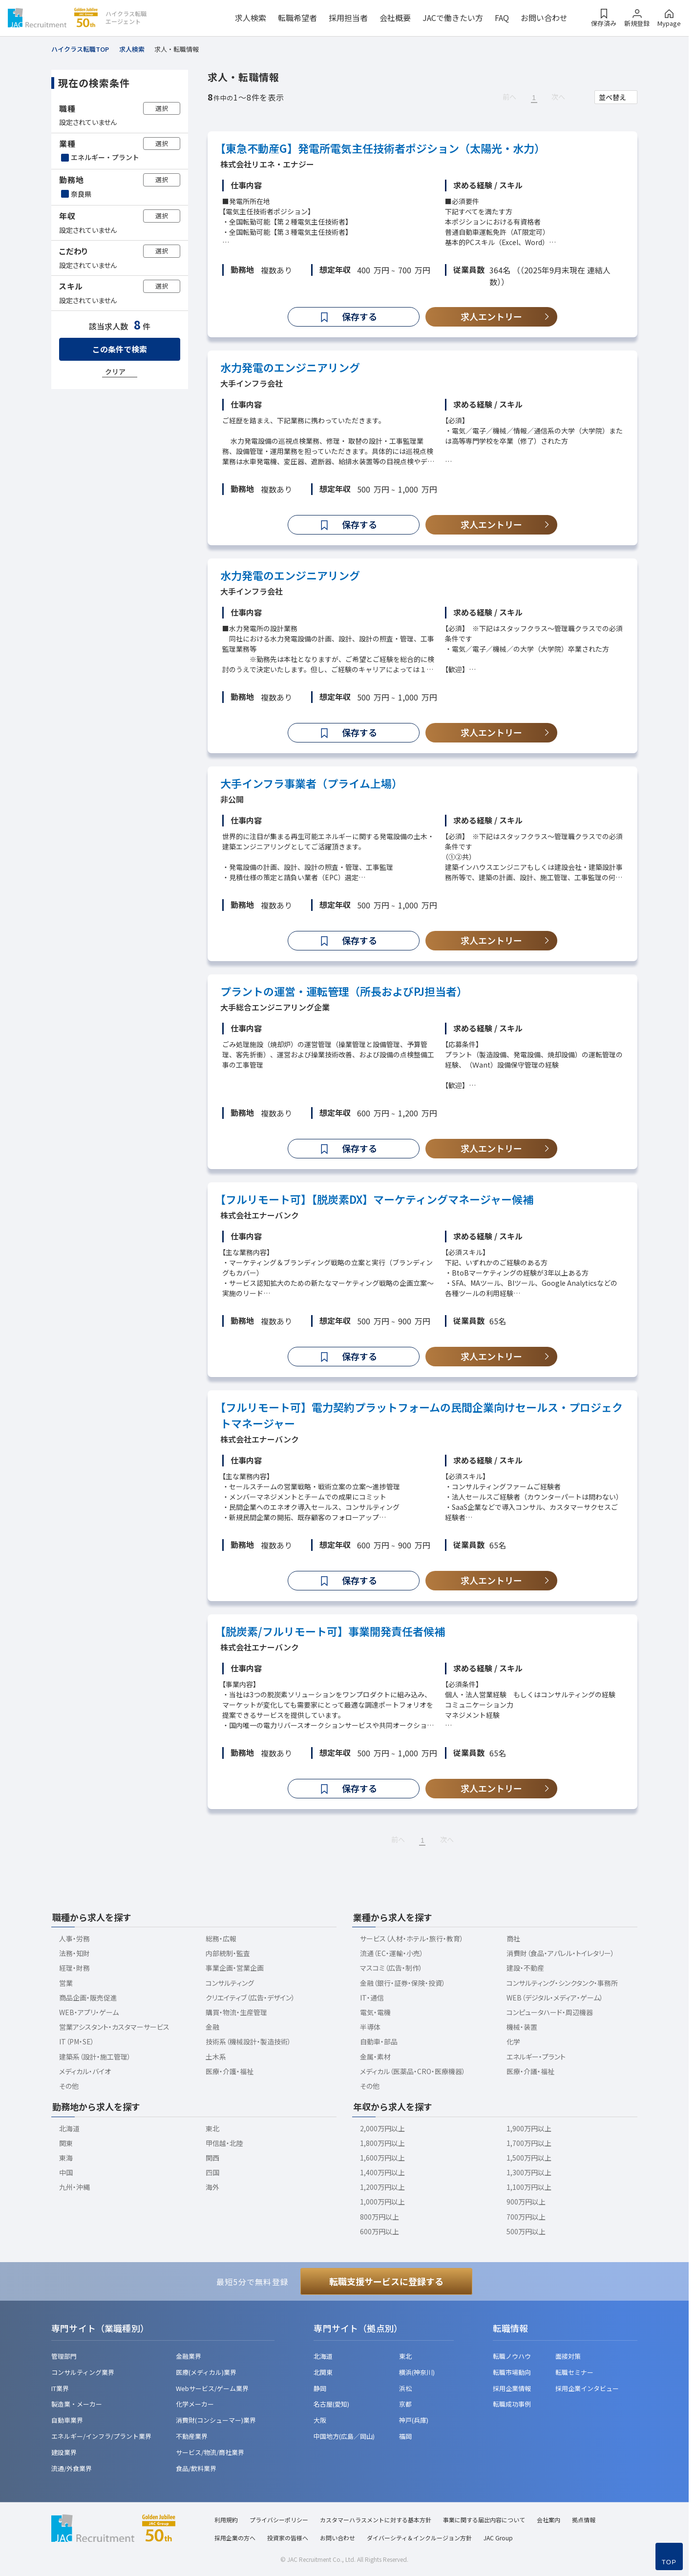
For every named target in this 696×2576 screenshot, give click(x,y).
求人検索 (250, 17)
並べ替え (612, 97)
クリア (115, 371)
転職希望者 (297, 17)
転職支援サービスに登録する (386, 2281)
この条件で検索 (119, 349)
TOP (669, 2562)
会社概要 (395, 17)
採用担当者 (348, 17)
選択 (161, 108)
